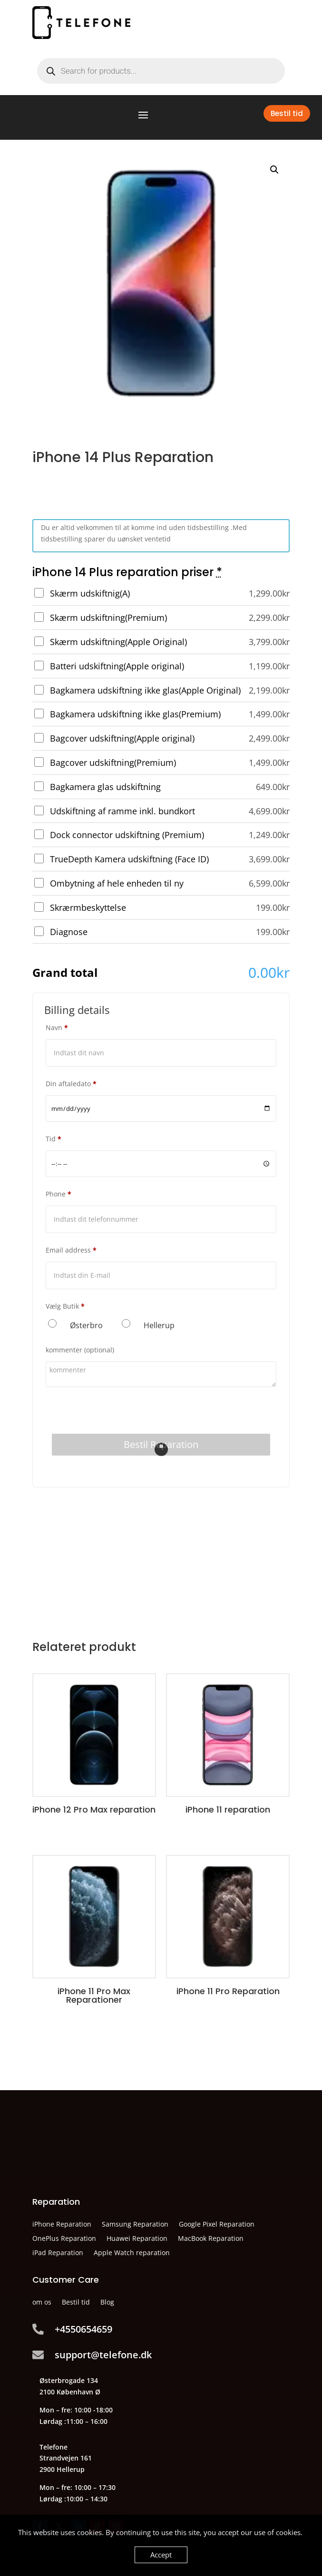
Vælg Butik (65, 1306)
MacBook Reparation (211, 2239)
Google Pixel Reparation (216, 2225)
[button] (274, 169)
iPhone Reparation (61, 2225)
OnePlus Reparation (64, 2239)
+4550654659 (83, 2329)
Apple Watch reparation (132, 2253)
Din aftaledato (71, 1083)
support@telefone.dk (103, 2354)
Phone (58, 1193)
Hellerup (159, 1325)
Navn (57, 1027)
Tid (53, 1138)
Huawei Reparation (137, 2239)
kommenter (80, 1349)
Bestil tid (287, 113)
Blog (107, 2302)
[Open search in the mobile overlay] (161, 70)
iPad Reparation (57, 2253)
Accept (161, 2554)
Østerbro (86, 1325)
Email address (71, 1249)
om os (41, 2302)
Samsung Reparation (135, 2225)
